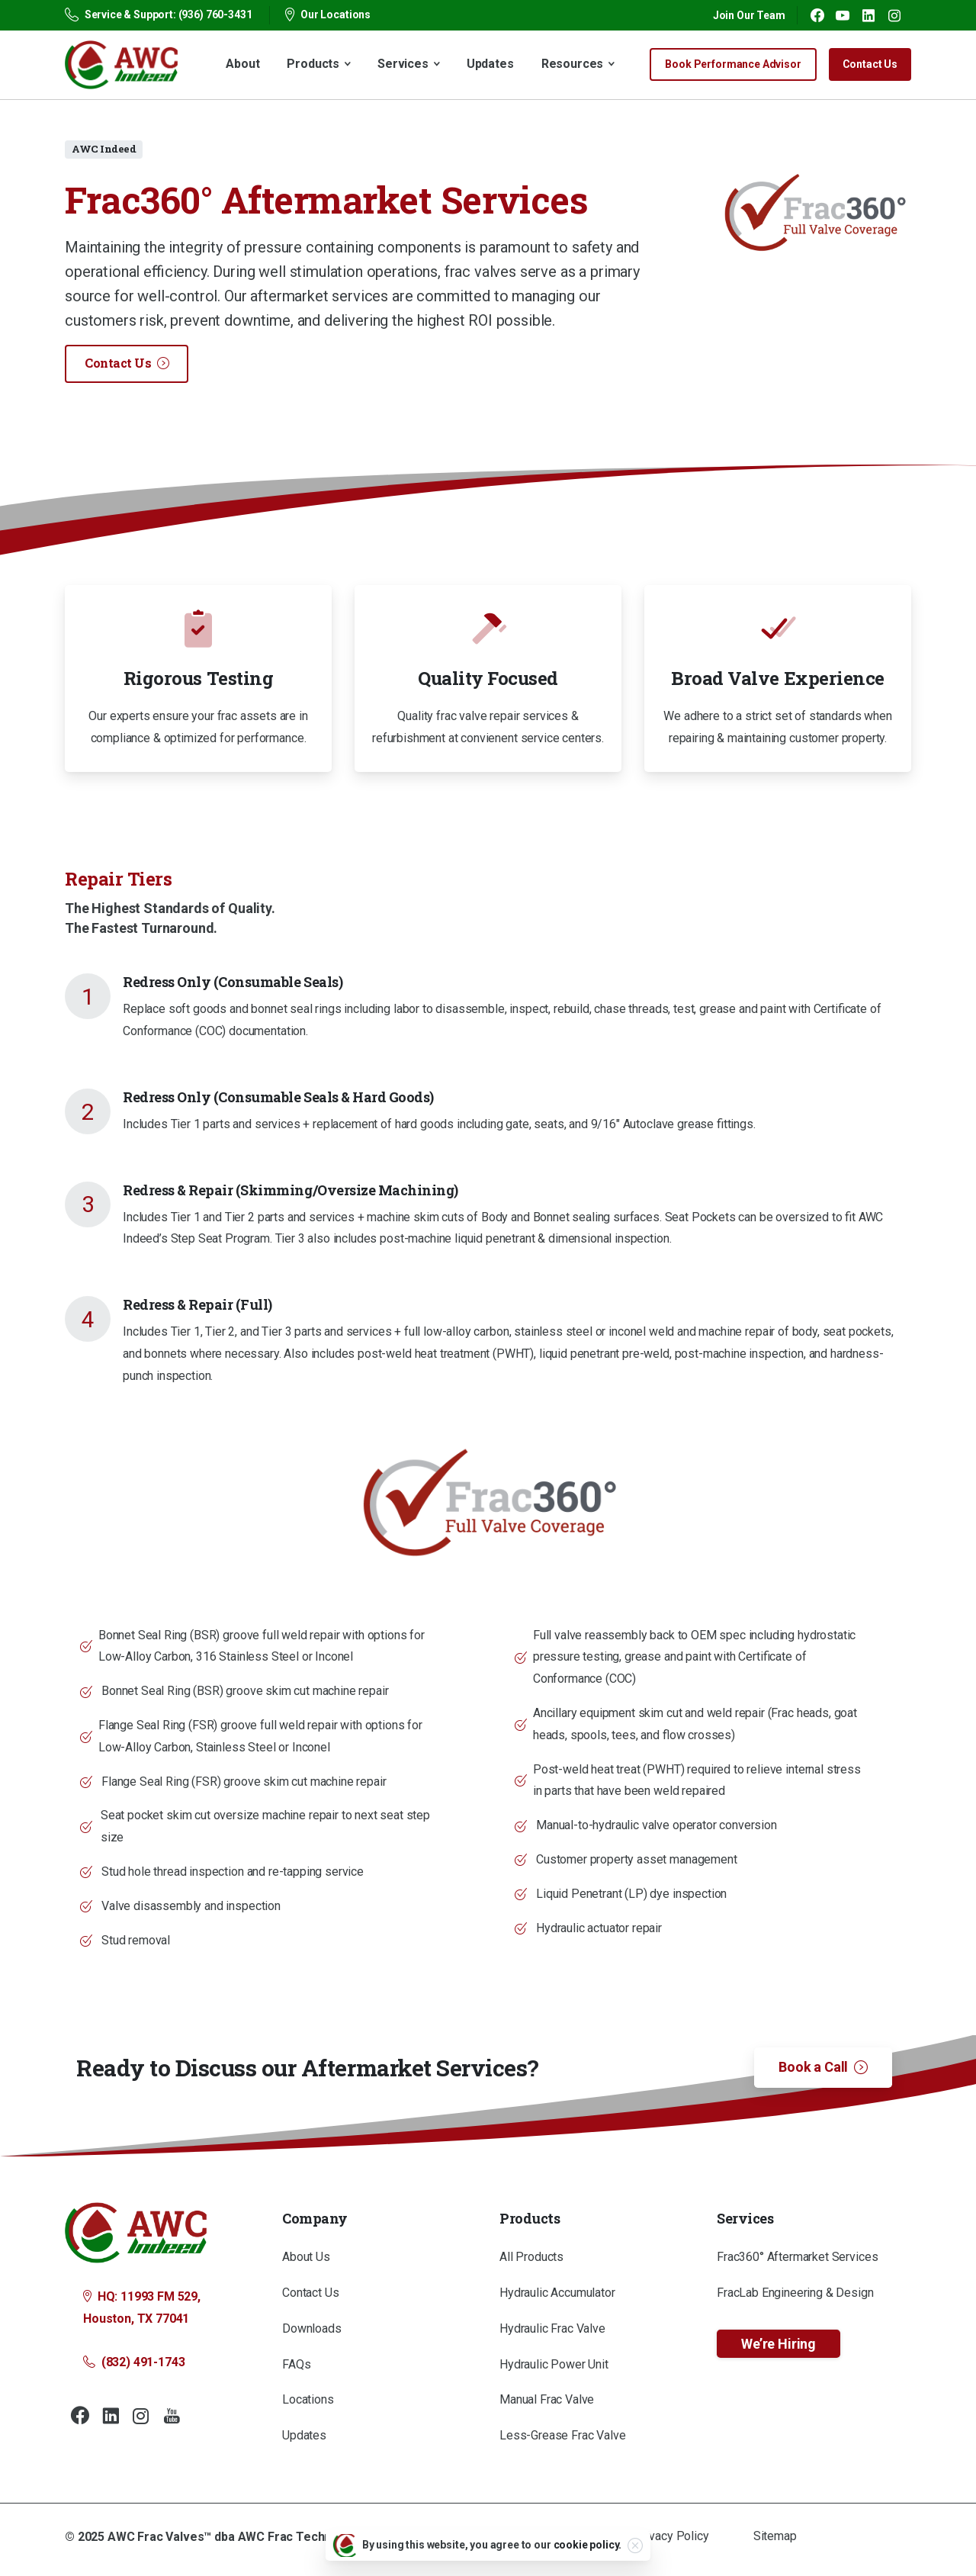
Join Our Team (749, 15)
